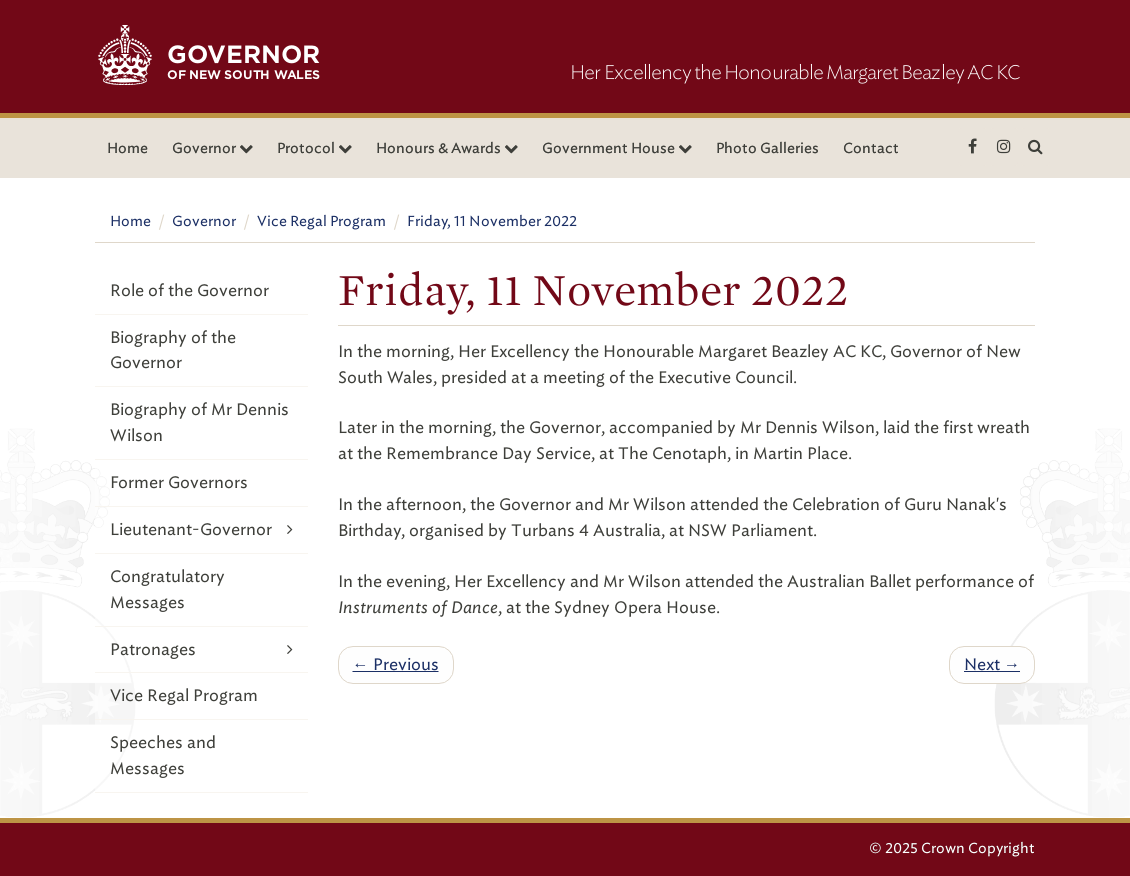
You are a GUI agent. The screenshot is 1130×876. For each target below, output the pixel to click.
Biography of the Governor (173, 350)
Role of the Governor (189, 290)
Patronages (201, 649)
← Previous (396, 664)
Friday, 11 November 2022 (492, 221)
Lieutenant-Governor (201, 529)
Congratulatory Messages (167, 589)
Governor (204, 221)
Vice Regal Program (321, 221)
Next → (992, 664)
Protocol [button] (314, 148)
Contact (871, 148)
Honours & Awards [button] (447, 148)
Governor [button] (212, 148)
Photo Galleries (767, 148)
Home (127, 148)
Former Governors (179, 482)
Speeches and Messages (163, 755)
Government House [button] (617, 148)
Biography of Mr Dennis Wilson (199, 422)
